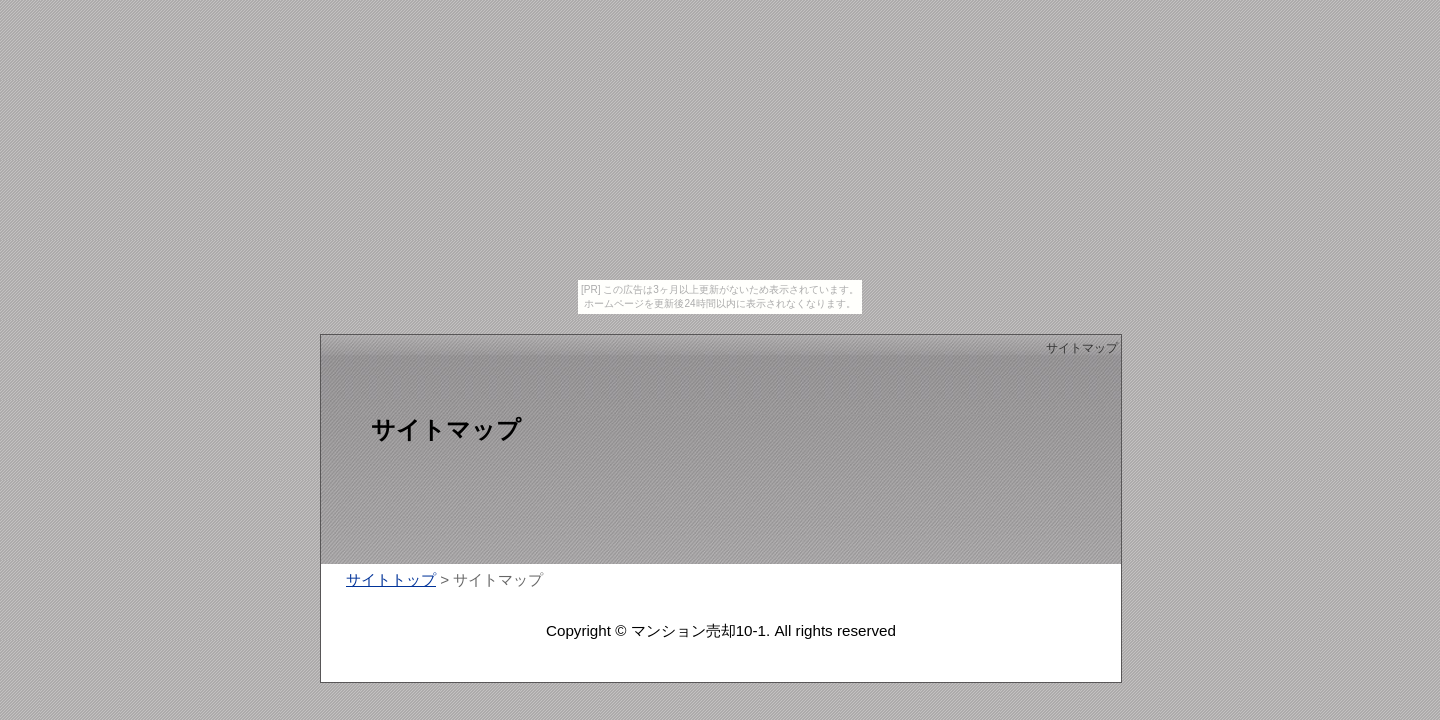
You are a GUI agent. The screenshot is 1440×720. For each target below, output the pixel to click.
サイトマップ (1082, 348)
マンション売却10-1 (698, 630)
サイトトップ (391, 579)
